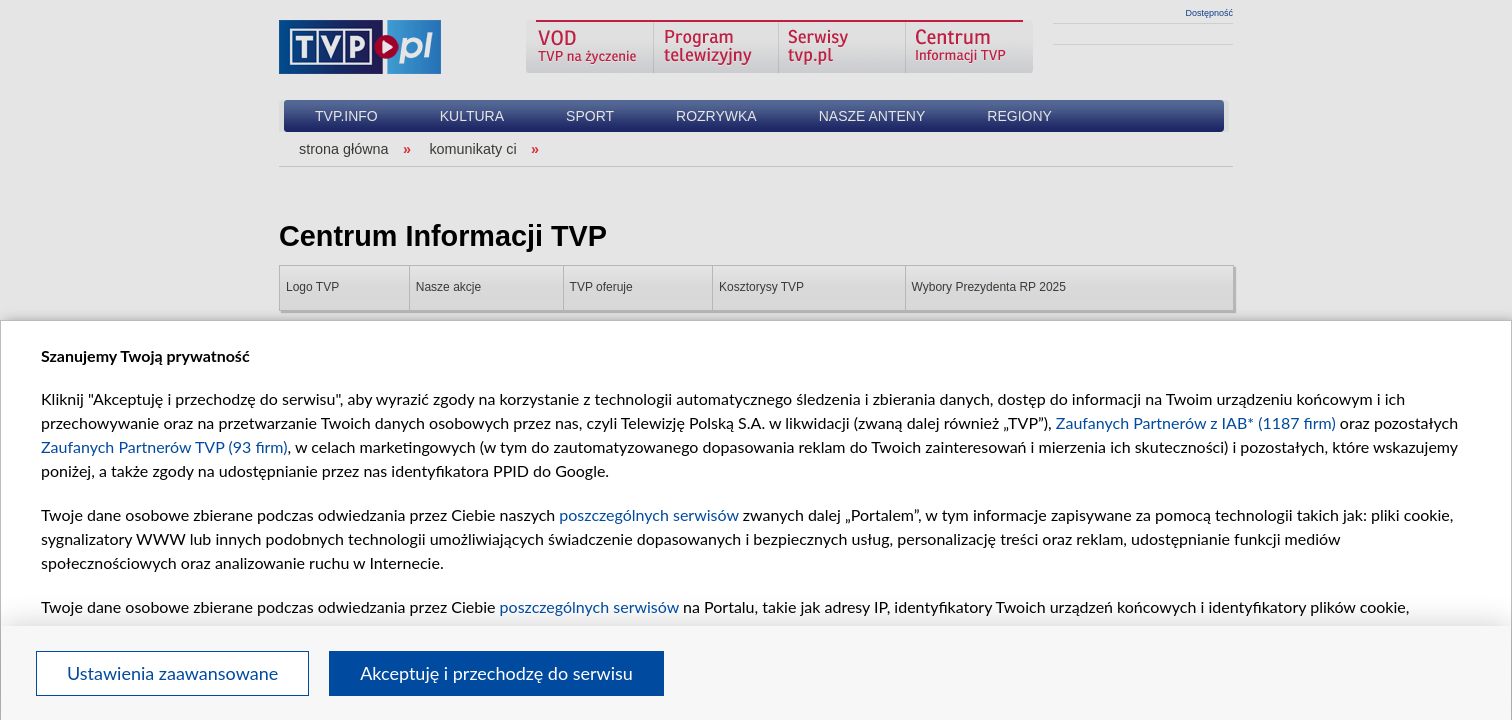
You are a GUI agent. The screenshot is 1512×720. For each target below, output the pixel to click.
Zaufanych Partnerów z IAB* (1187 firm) (1196, 422)
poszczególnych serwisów (648, 514)
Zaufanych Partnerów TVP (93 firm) (164, 446)
